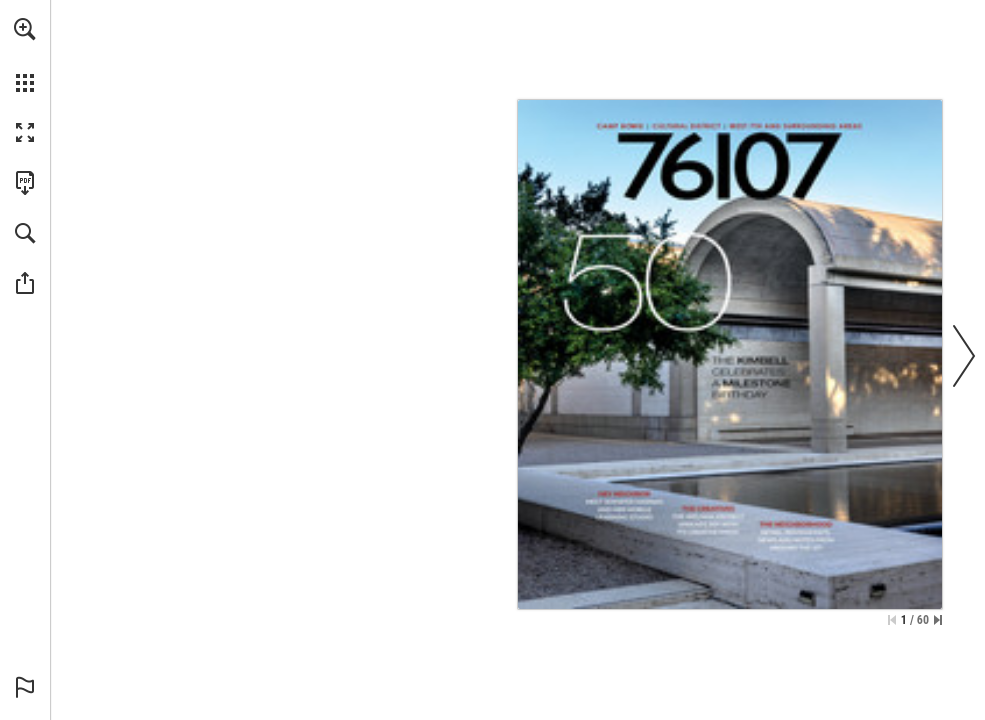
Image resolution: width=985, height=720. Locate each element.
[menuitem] (25, 55)
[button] (25, 29)
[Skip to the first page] (892, 620)
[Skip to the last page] (938, 620)
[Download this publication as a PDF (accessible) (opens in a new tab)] (25, 183)
